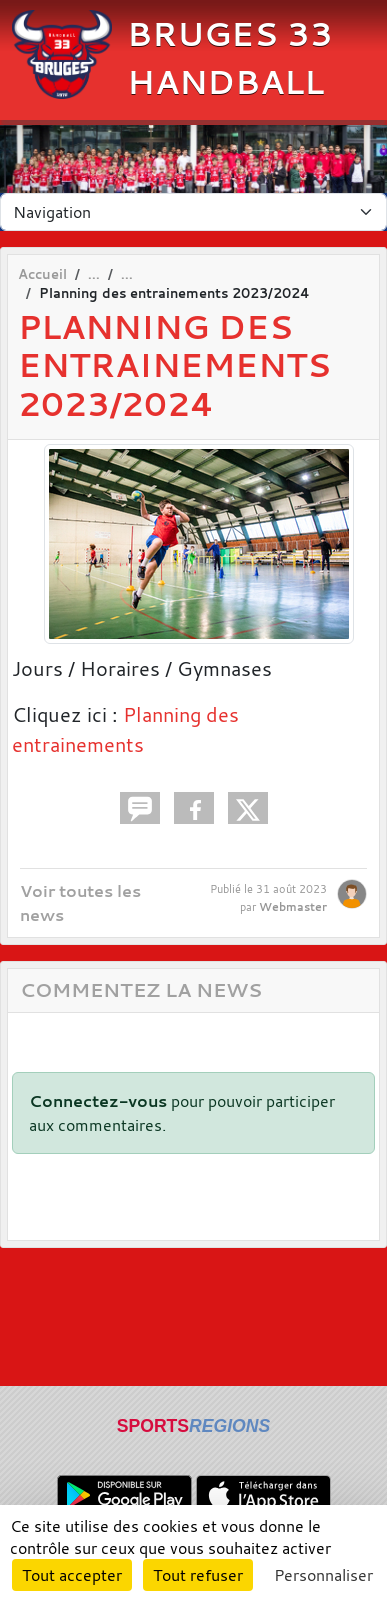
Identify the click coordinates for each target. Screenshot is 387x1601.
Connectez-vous (98, 1101)
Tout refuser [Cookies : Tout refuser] (198, 1575)
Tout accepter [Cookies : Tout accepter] (72, 1575)
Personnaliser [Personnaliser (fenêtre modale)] (323, 1575)
